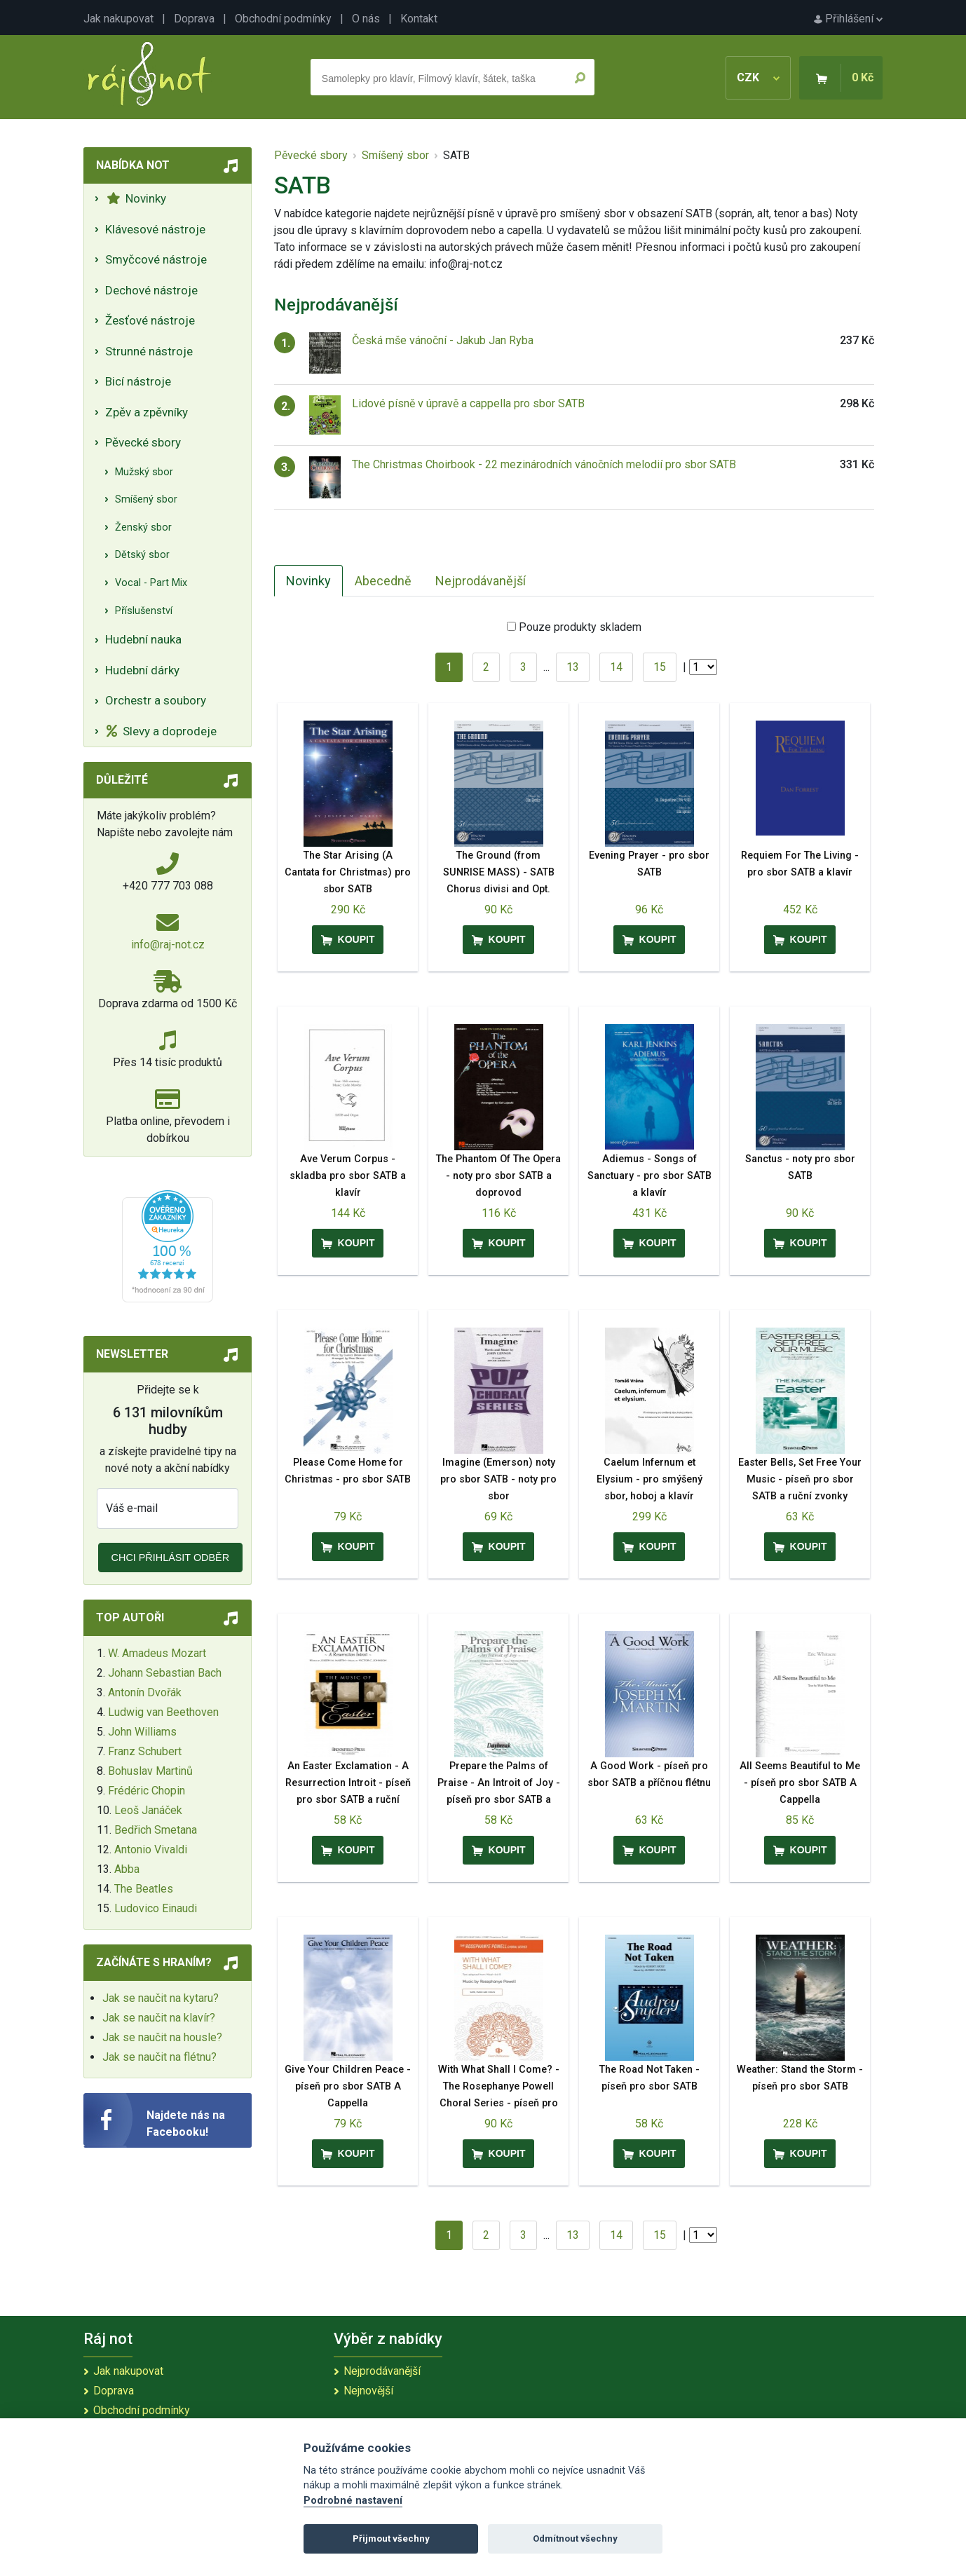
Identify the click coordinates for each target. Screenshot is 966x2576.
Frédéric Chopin (146, 1790)
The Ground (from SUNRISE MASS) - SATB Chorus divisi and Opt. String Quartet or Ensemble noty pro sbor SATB (498, 889)
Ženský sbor (143, 527)
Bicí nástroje (138, 381)
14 (616, 667)
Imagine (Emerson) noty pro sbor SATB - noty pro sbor (498, 1479)
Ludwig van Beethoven (163, 1712)
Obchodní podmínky (283, 18)
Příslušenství (143, 611)
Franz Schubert (145, 1751)
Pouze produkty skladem (580, 627)
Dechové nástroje (151, 290)
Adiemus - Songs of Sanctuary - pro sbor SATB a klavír (649, 1176)
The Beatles (143, 1888)
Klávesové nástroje (155, 229)
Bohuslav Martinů (150, 1771)
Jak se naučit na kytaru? (160, 1998)
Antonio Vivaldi (150, 1849)
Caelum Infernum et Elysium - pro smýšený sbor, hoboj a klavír (649, 1479)
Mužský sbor (144, 472)
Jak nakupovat (118, 18)
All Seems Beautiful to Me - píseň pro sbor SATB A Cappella (800, 1783)
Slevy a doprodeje (162, 731)
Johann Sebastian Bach (165, 1672)
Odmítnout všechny (575, 2538)
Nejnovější (368, 2390)
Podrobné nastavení (353, 2501)
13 (572, 667)
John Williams (142, 1731)
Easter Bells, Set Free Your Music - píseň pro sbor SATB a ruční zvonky (800, 1479)
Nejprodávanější (480, 580)
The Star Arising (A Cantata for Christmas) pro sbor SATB (348, 872)
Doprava (194, 18)
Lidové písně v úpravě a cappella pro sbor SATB (468, 403)
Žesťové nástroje (150, 320)
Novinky (136, 198)
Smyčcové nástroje (156, 259)
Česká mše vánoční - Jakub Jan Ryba (442, 340)
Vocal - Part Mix (151, 583)
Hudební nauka (143, 639)
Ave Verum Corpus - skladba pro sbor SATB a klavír (348, 1176)
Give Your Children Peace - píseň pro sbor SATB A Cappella (348, 2086)
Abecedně (383, 580)
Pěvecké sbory (143, 442)
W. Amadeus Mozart (157, 1653)
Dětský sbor (142, 555)
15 (659, 667)
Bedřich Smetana (155, 1829)
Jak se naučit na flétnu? (159, 2057)
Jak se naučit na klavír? (158, 2017)
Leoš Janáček (148, 1810)
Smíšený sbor (146, 499)
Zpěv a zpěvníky (146, 412)
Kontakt (418, 18)
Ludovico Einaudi (155, 1908)
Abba (127, 1869)
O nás (366, 18)
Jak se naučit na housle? (162, 2037)
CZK (758, 77)
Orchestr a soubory (155, 700)
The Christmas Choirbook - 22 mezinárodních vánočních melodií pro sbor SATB (544, 464)
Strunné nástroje (149, 351)
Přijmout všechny (391, 2538)
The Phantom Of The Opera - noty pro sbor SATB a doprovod (498, 1176)
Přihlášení (848, 18)
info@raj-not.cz (168, 944)
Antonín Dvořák (145, 1692)
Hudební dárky (142, 670)
